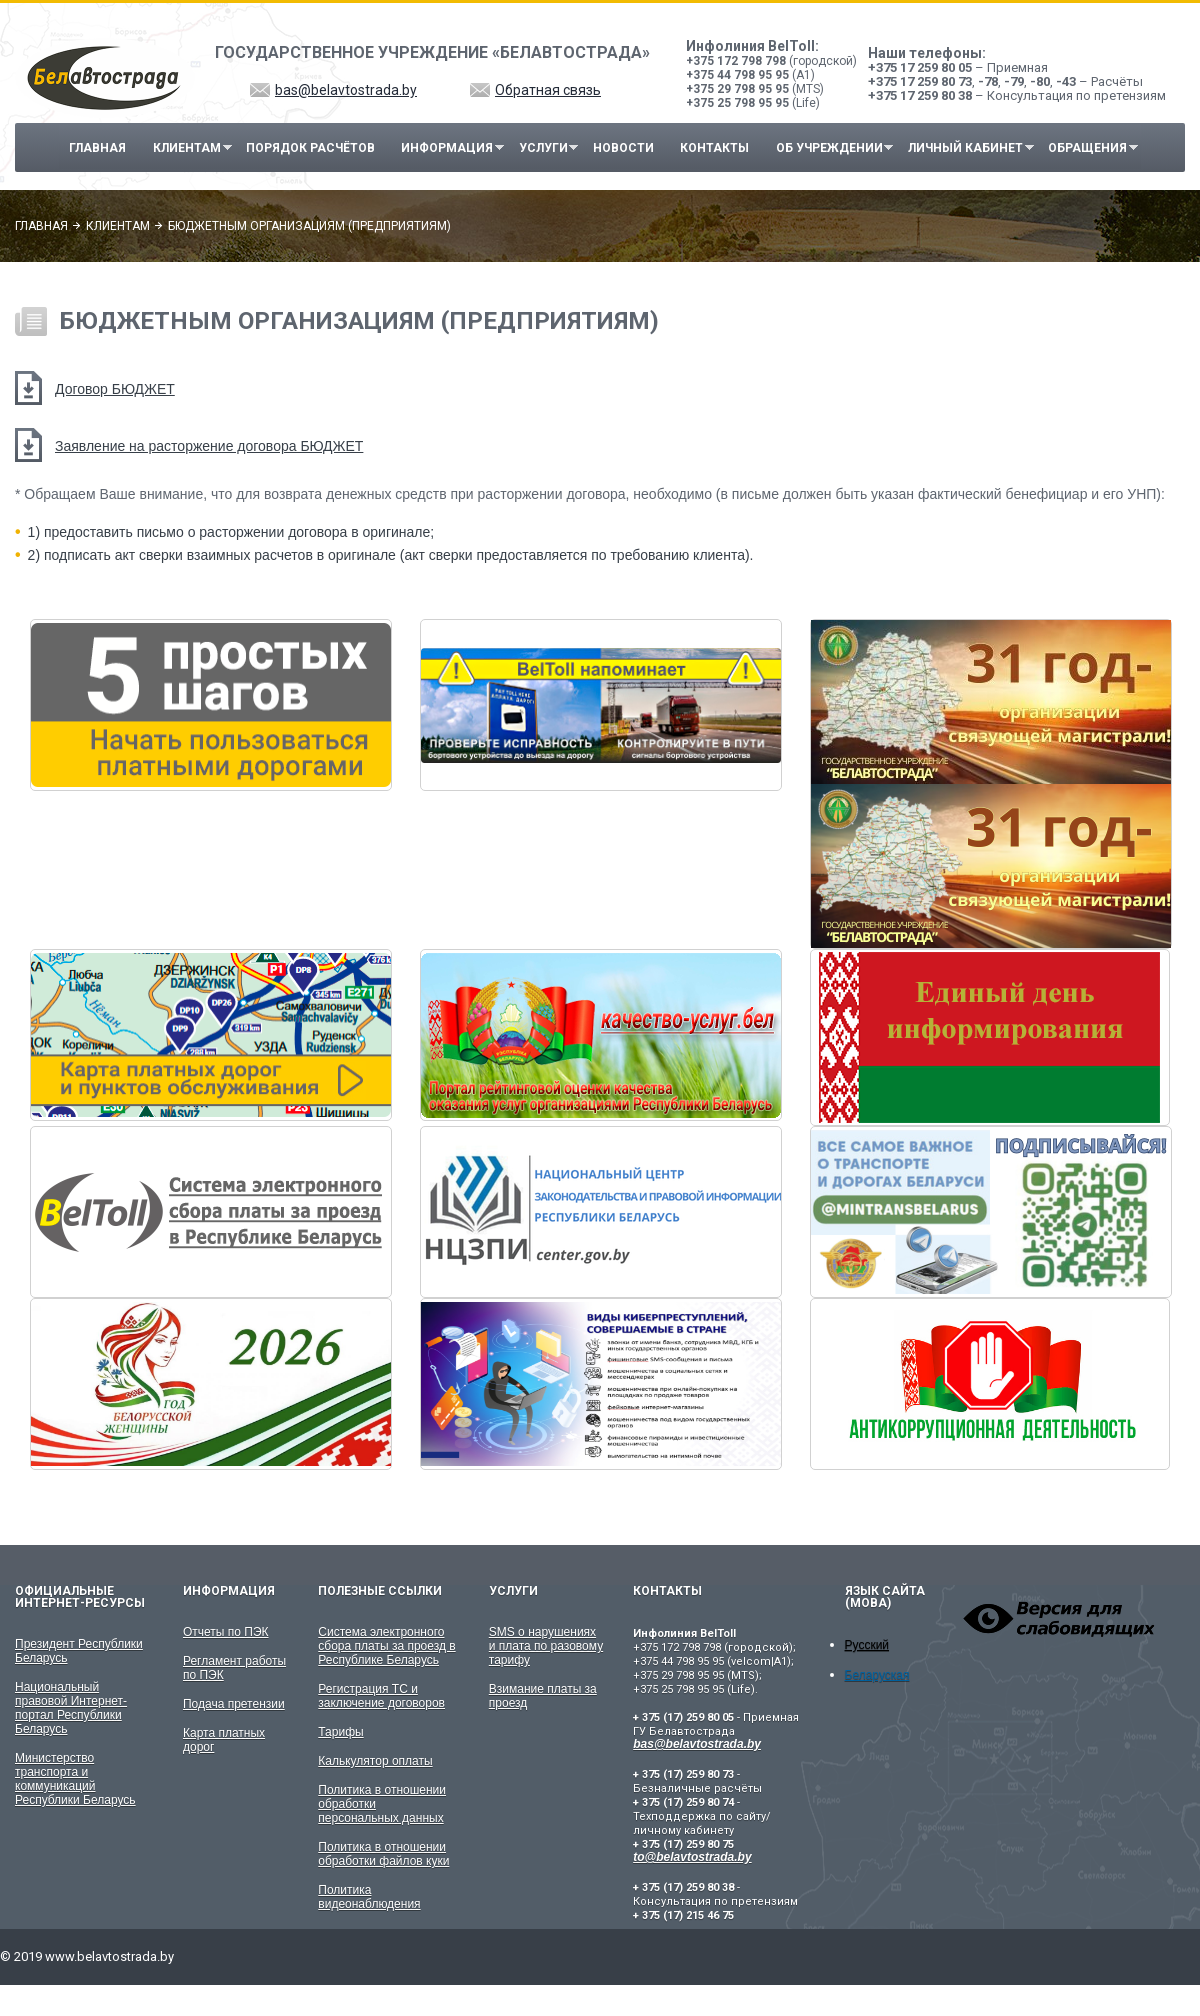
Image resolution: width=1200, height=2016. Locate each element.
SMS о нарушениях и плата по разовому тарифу (546, 1646)
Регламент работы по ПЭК (234, 1668)
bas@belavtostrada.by (346, 90)
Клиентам (187, 148)
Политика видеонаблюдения (369, 1897)
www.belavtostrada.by (109, 1956)
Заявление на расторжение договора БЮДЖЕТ (209, 446)
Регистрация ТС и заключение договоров (381, 1696)
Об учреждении (829, 148)
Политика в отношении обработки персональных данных (382, 1804)
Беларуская (877, 1675)
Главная (97, 148)
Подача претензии (234, 1704)
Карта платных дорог (224, 1740)
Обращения (1087, 148)
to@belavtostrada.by (692, 1857)
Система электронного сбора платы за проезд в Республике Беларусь (386, 1646)
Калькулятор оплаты (375, 1761)
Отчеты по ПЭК (226, 1632)
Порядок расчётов (310, 148)
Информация (448, 148)
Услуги (543, 148)
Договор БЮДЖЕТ (115, 389)
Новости (623, 148)
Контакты (714, 148)
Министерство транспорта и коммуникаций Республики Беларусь (75, 1779)
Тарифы (340, 1732)
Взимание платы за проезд (543, 1696)
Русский (867, 1645)
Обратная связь (548, 90)
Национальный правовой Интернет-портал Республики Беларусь (71, 1708)
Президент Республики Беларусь (79, 1651)
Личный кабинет (965, 148)
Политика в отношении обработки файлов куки (383, 1854)
